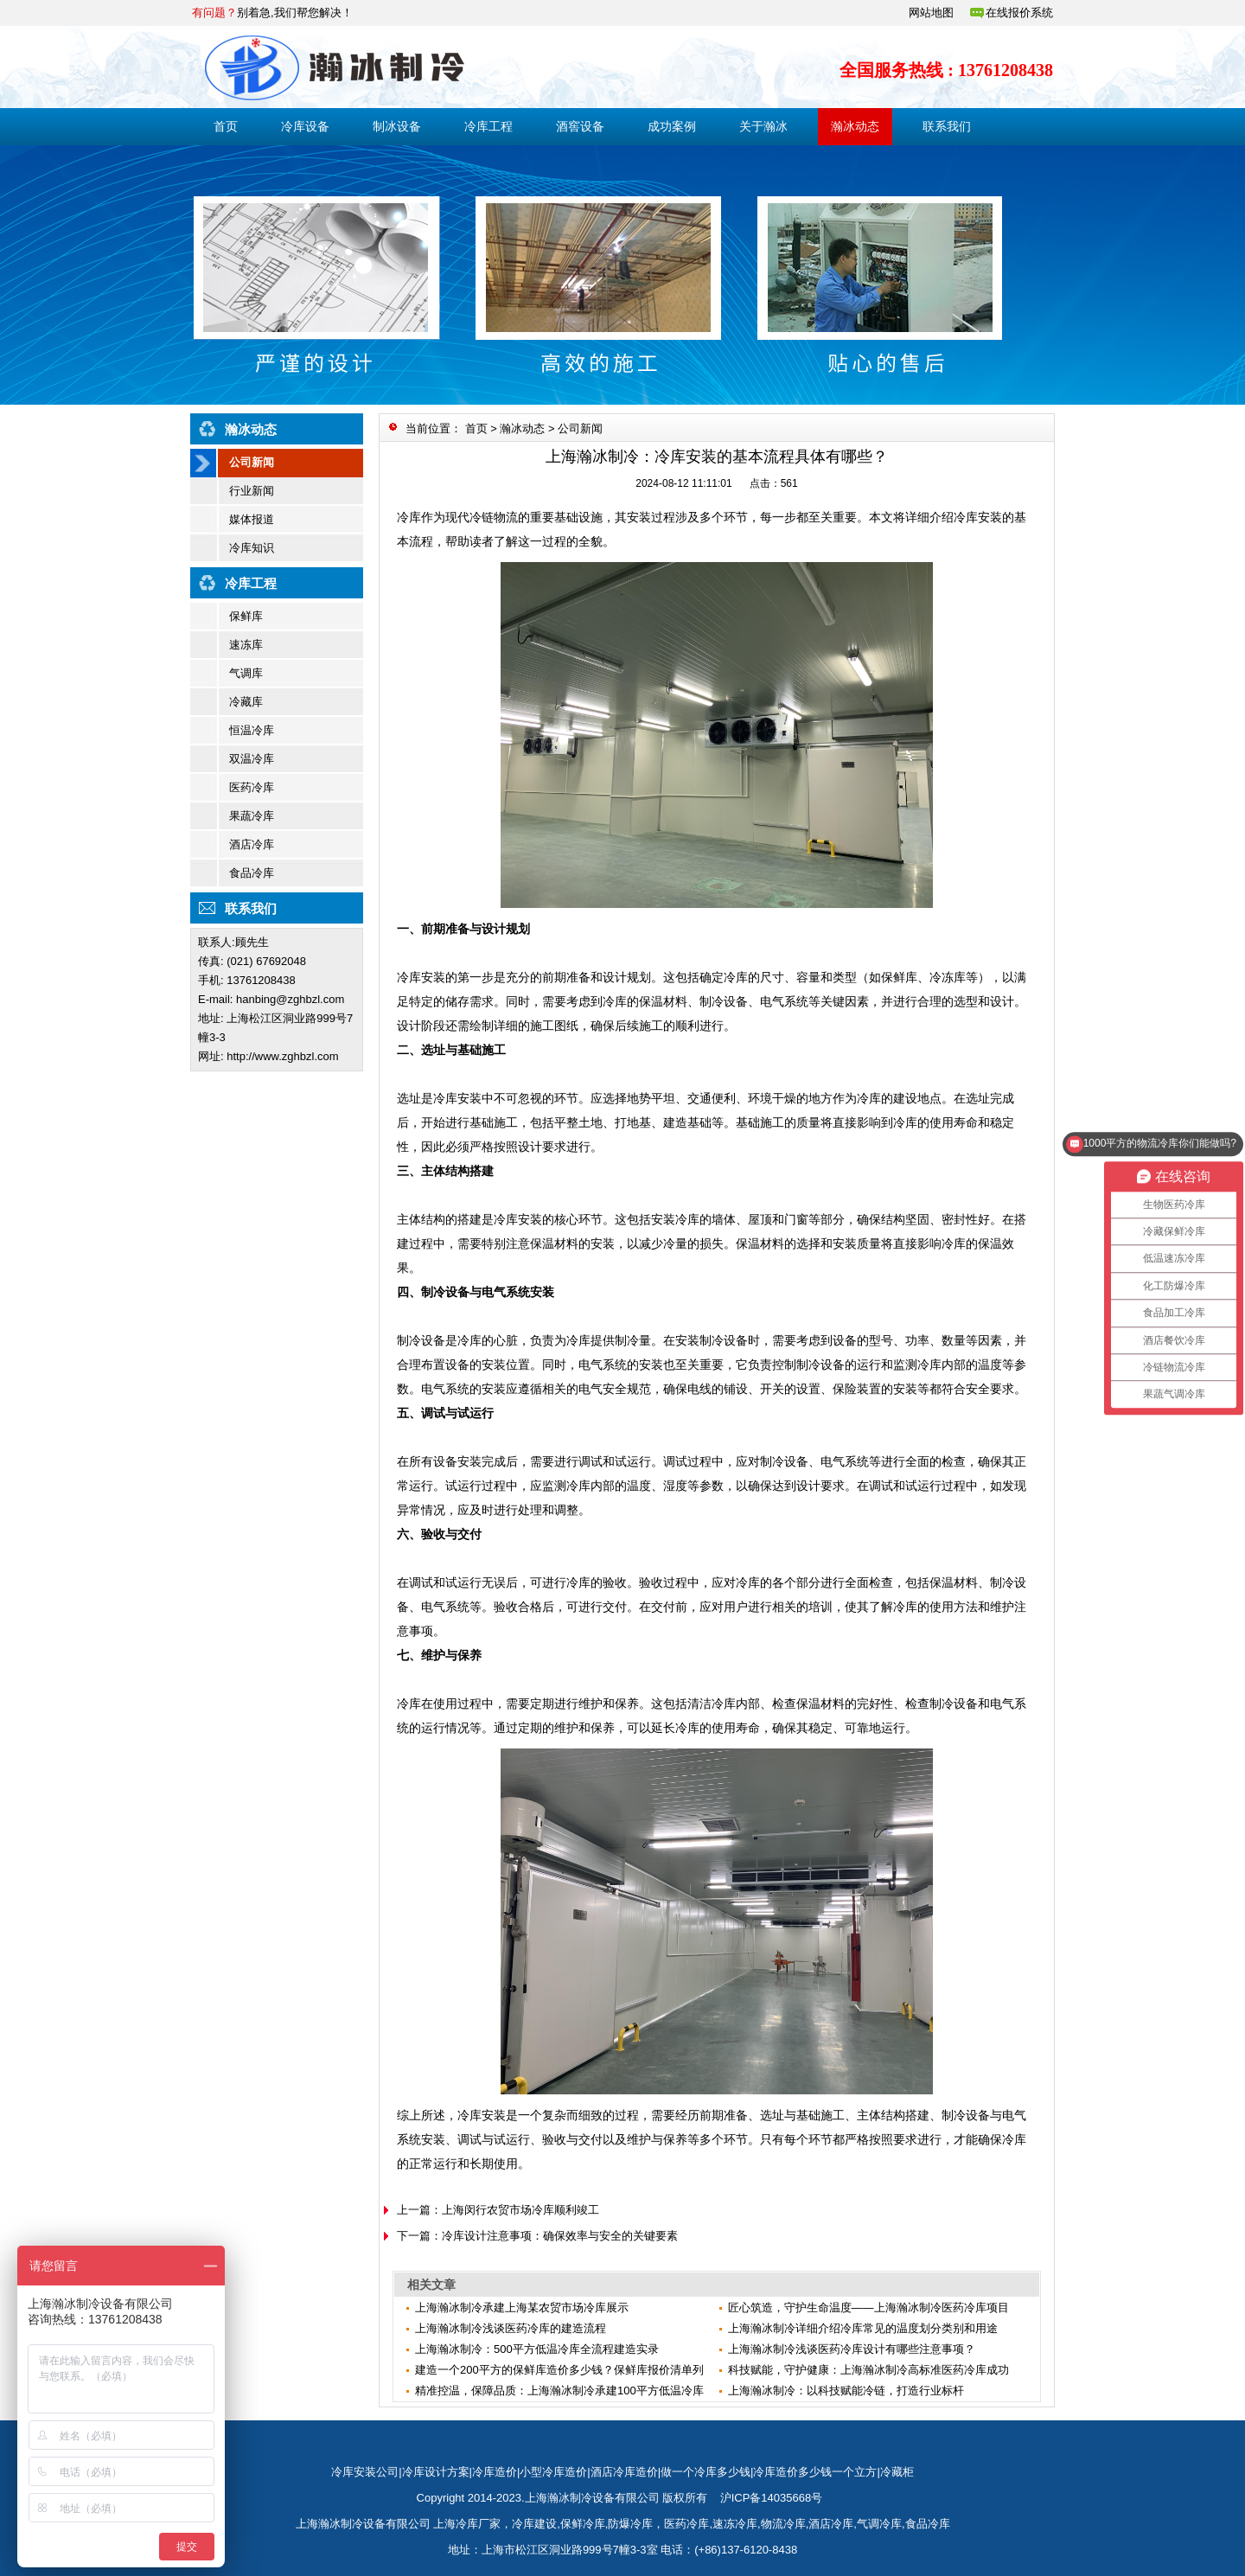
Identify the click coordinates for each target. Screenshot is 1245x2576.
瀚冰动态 (855, 126)
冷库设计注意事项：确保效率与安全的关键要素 (560, 2235)
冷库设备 (305, 126)
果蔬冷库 (251, 815)
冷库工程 (488, 126)
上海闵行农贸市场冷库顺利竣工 (520, 2209)
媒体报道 (251, 519)
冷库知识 (251, 547)
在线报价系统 (1019, 12)
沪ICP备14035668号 (771, 2497)
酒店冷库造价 (624, 2471)
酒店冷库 (251, 844)
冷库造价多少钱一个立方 (815, 2471)
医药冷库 (251, 787)
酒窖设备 (580, 126)
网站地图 (931, 12)
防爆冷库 (630, 2523)
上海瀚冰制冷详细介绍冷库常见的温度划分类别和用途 (863, 2328)
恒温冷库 (251, 730)
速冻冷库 (734, 2523)
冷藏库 (246, 701)
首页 (226, 126)
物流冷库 (783, 2523)
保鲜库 (246, 616)
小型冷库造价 (553, 2471)
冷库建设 (534, 2523)
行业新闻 (251, 490)
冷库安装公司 (365, 2471)
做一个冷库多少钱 (705, 2471)
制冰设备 (397, 126)
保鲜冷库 (582, 2523)
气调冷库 (879, 2523)
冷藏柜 (897, 2471)
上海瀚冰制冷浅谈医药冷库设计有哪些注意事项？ (851, 2349)
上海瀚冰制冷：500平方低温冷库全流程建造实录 (537, 2349)
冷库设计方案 (435, 2471)
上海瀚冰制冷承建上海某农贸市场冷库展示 (522, 2307)
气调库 (246, 673)
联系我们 (947, 126)
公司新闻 (251, 462)
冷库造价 (494, 2471)
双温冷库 (251, 758)
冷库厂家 (478, 2523)
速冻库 (246, 644)
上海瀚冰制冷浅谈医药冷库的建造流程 (510, 2328)
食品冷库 (251, 872)
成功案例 (672, 126)
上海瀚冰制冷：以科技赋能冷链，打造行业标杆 (846, 2390)
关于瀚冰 (763, 126)
